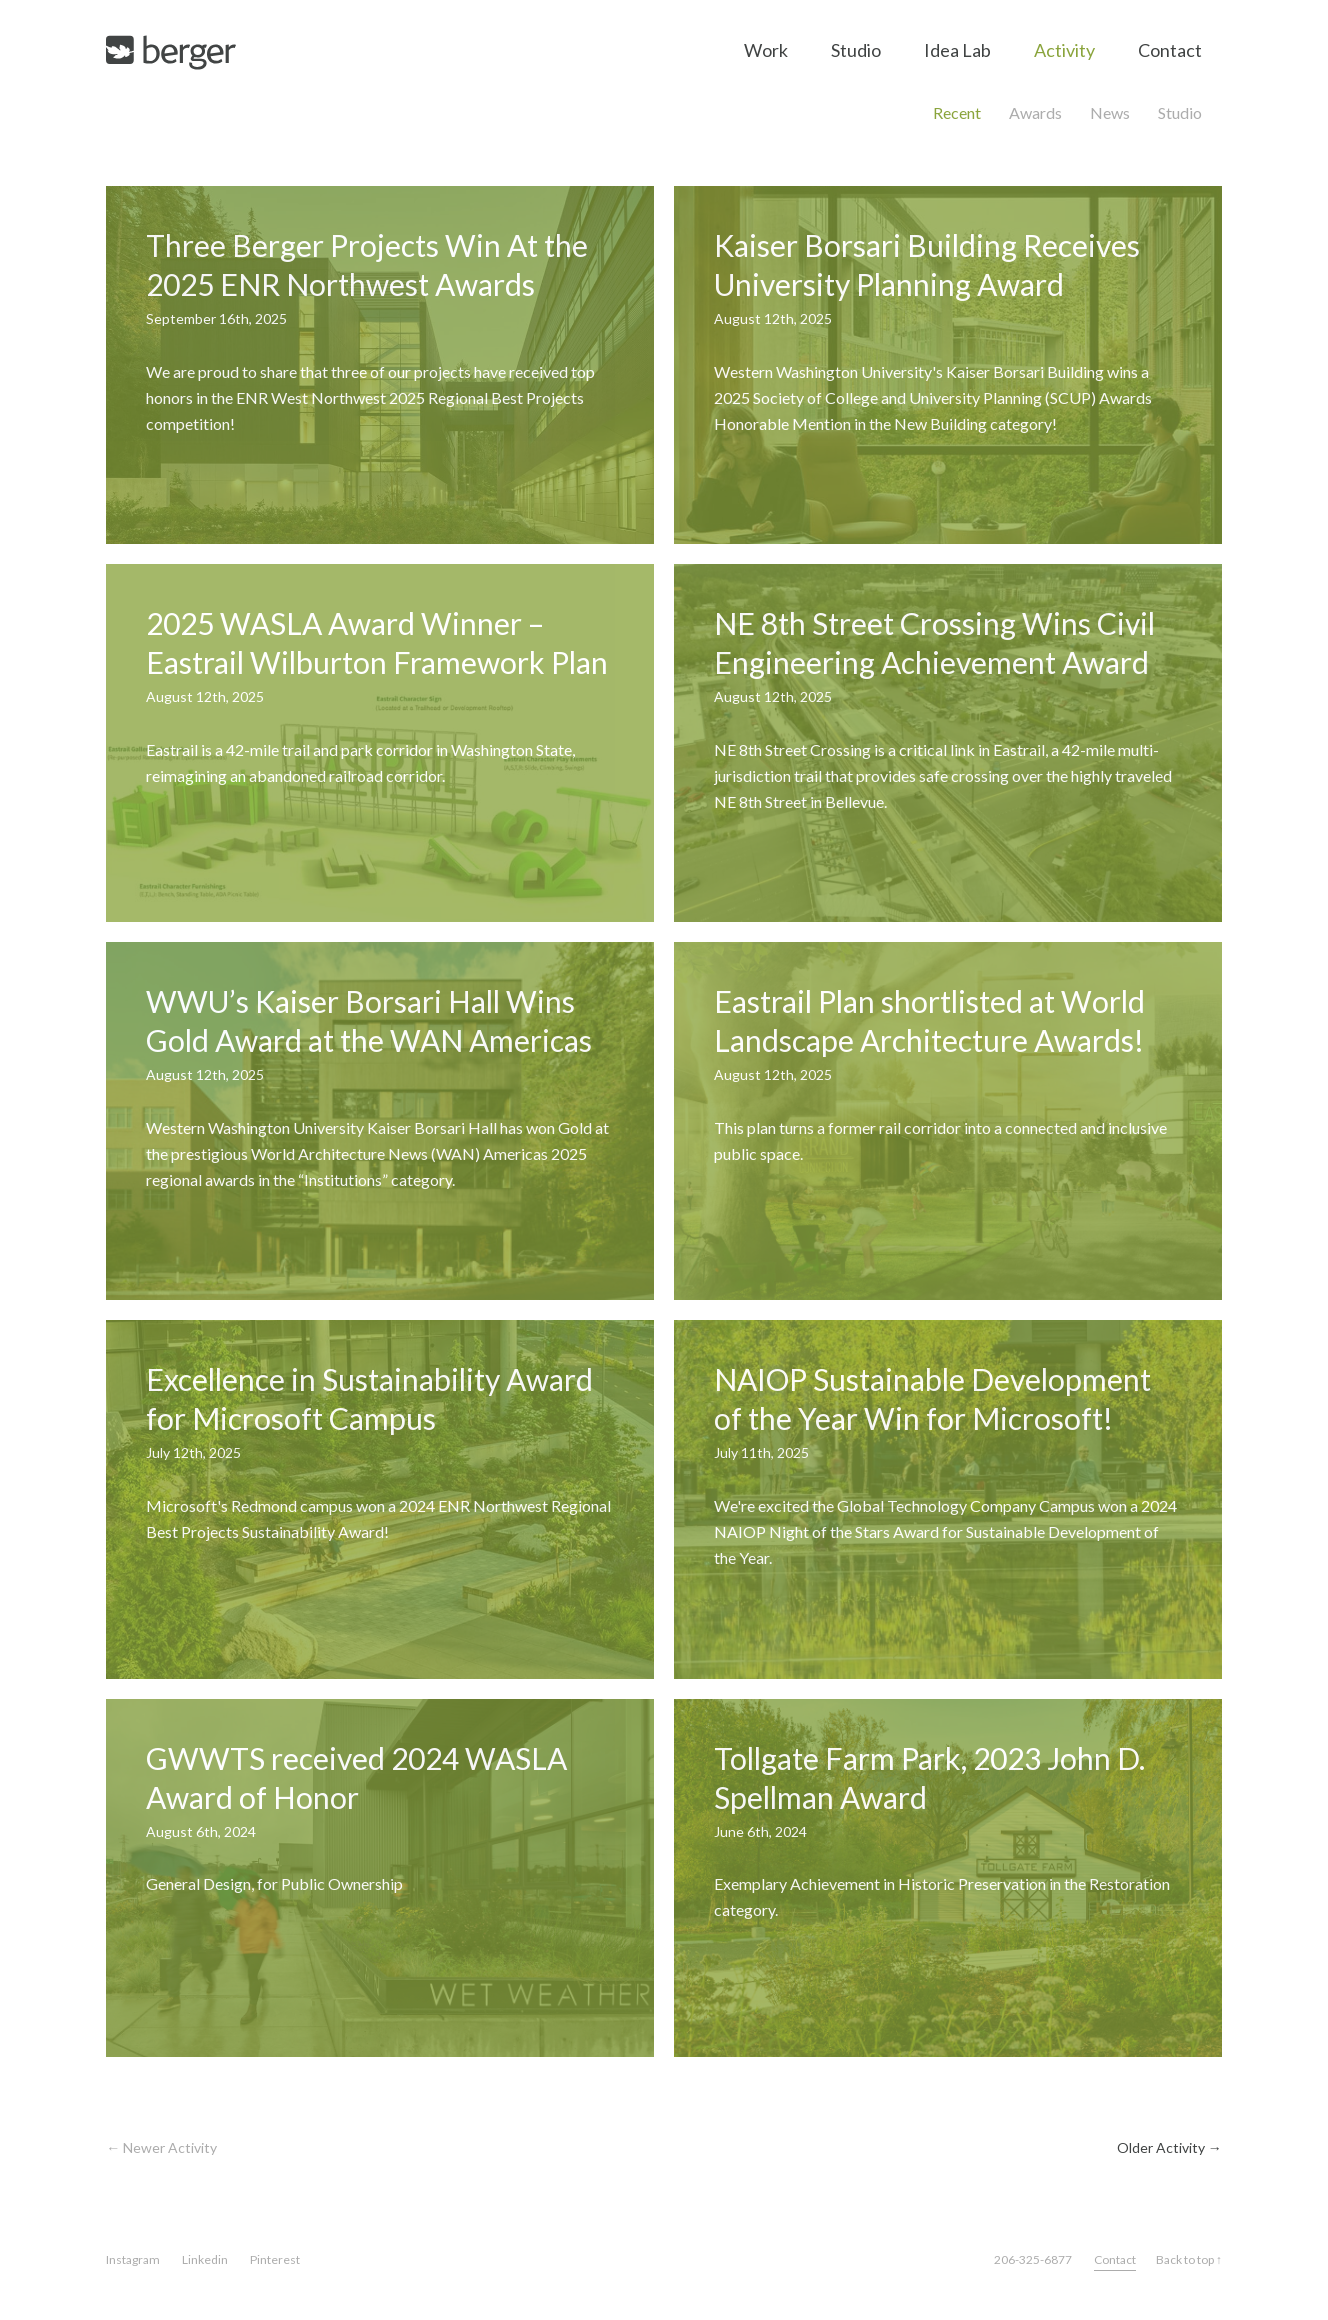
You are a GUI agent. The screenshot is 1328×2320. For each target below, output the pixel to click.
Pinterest (275, 2259)
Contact (1170, 50)
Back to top (1189, 2259)
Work (766, 50)
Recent (957, 112)
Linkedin (205, 2259)
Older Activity (1169, 2147)
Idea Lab (957, 50)
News (1110, 112)
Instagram (133, 2259)
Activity (1064, 50)
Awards (1035, 112)
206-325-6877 (1033, 2259)
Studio (856, 50)
